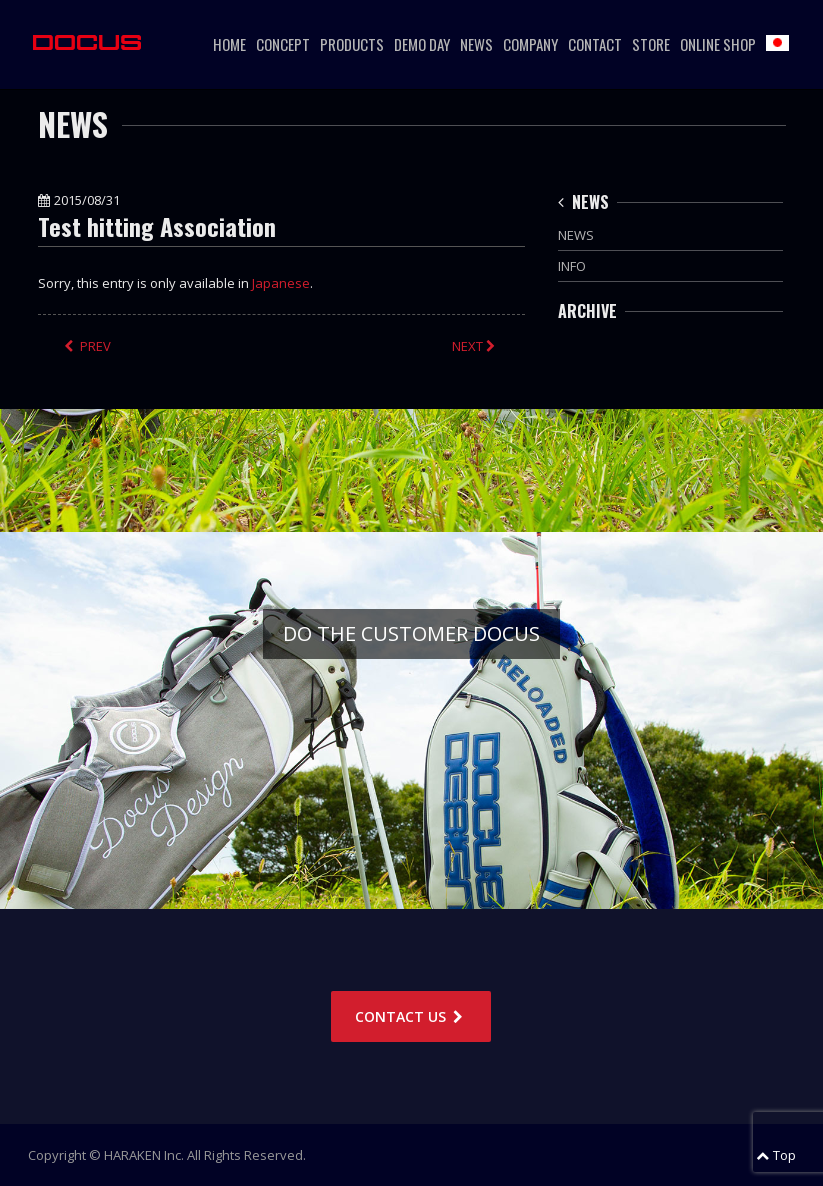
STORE (651, 44)
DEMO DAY (422, 44)
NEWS (476, 44)
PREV (87, 346)
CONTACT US (411, 1016)
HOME (229, 44)
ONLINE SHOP (718, 44)
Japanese (281, 283)
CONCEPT (283, 44)
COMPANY (530, 44)
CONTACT (595, 44)
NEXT (475, 346)
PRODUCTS (352, 44)
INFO (572, 266)
